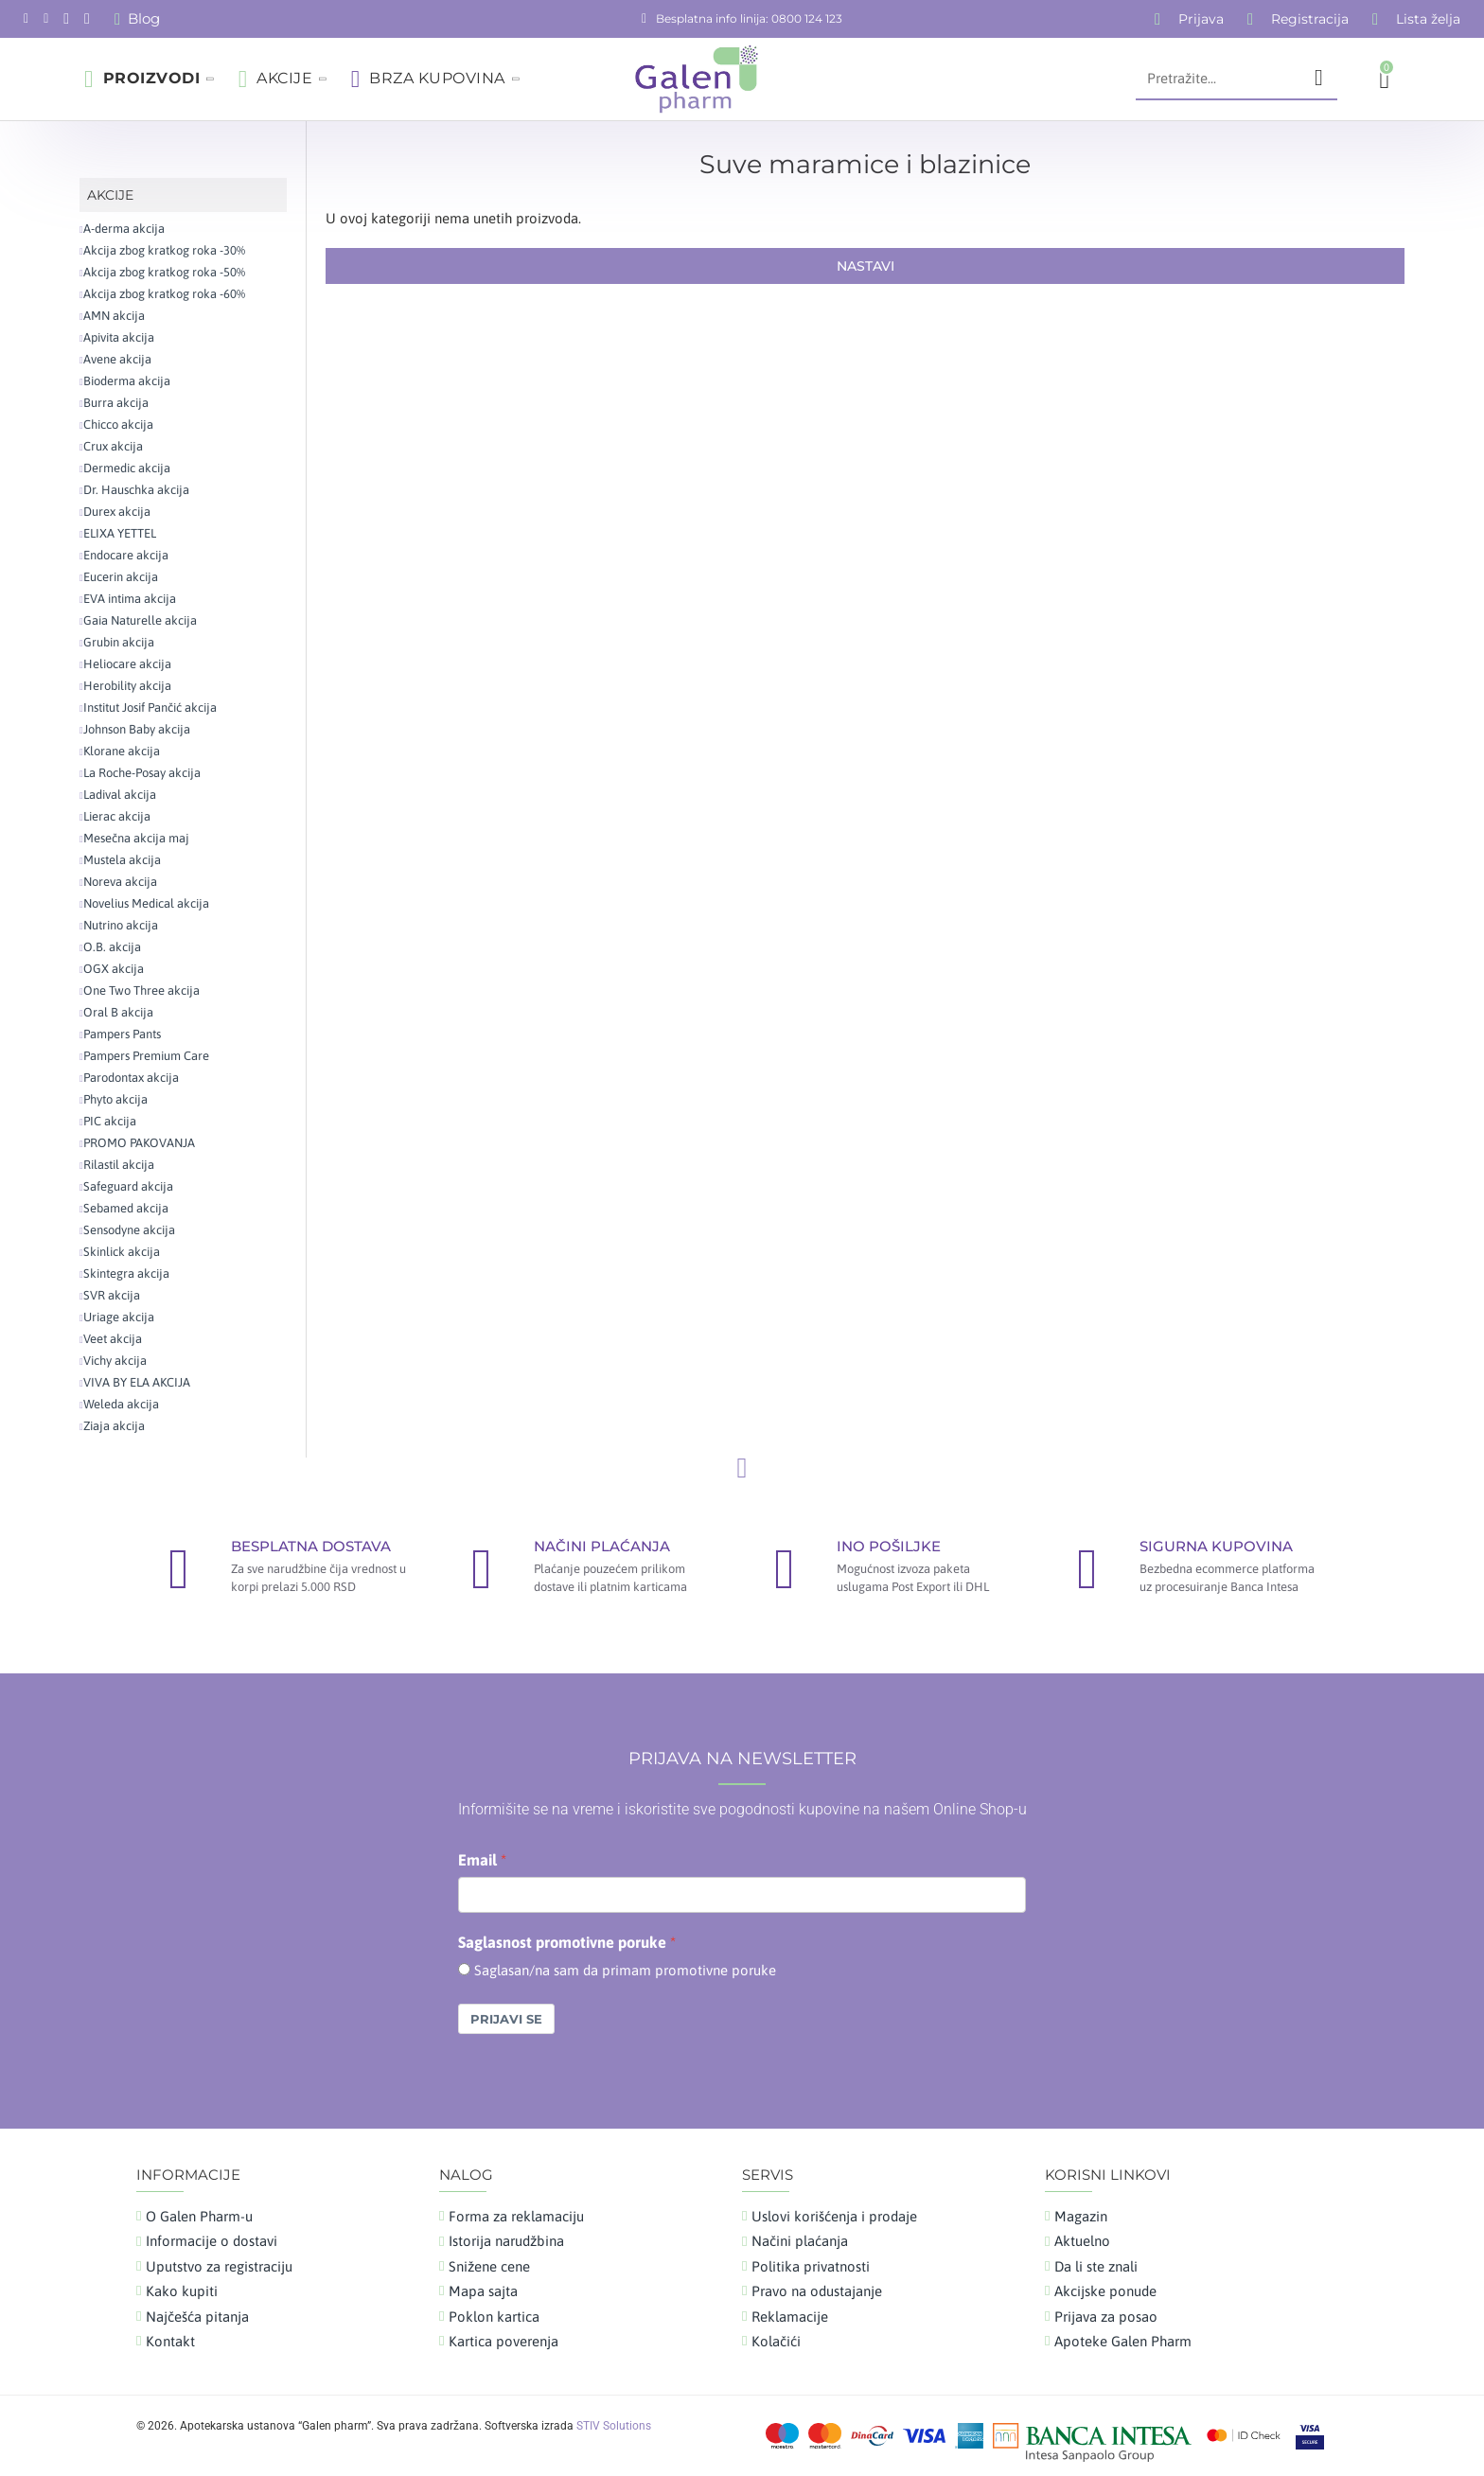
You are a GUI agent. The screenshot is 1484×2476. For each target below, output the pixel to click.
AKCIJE (110, 194)
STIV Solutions (613, 2425)
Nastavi (865, 265)
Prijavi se (506, 2018)
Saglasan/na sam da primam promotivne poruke (625, 1970)
